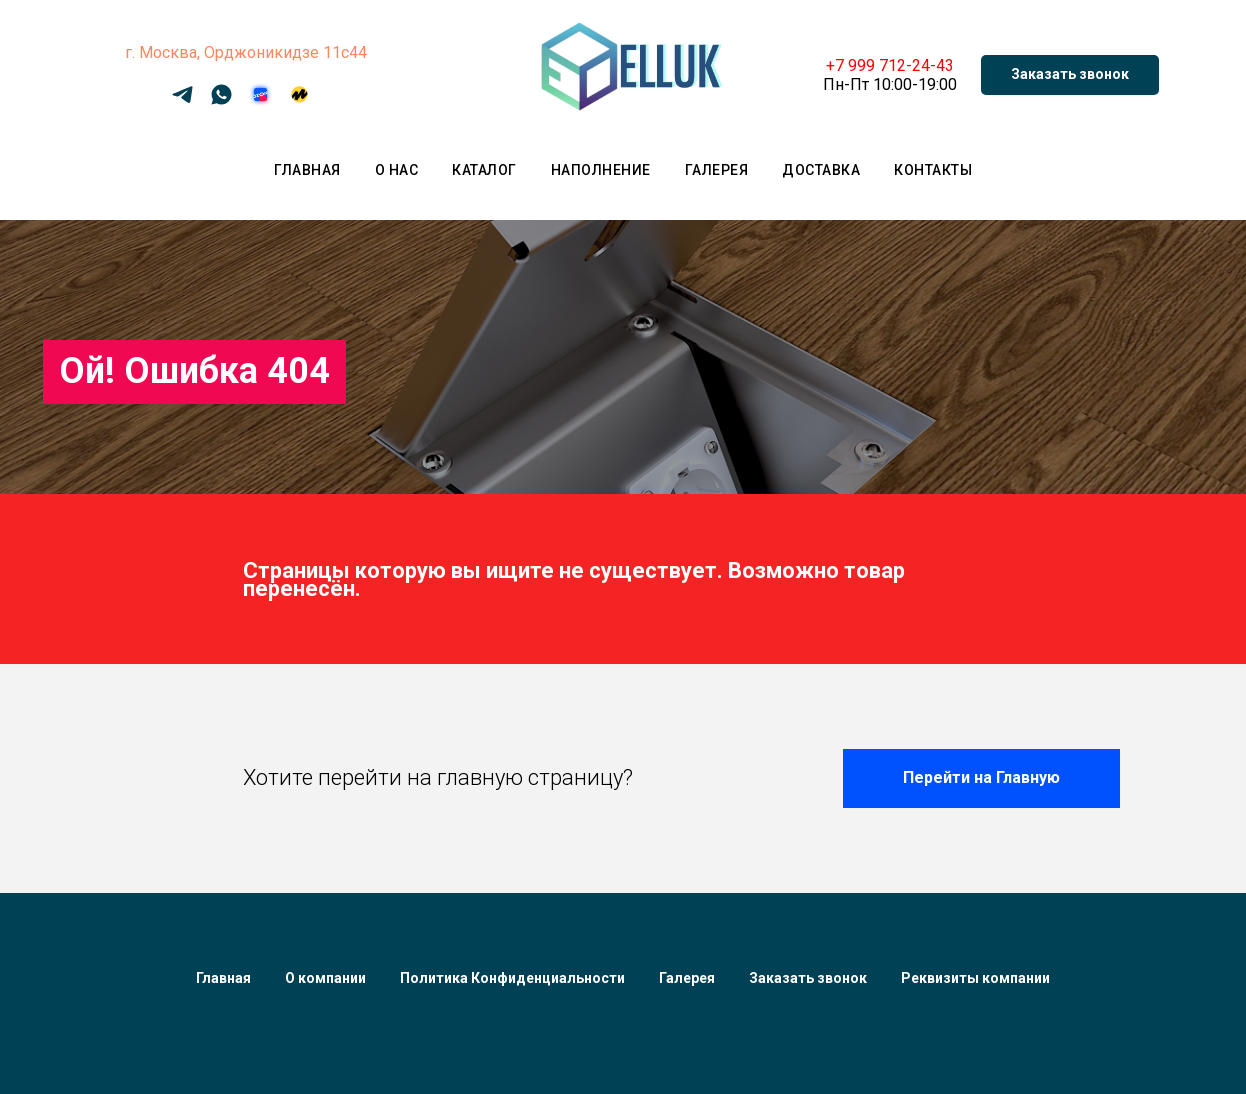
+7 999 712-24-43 (890, 65)
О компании (325, 978)
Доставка (821, 170)
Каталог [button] (484, 170)
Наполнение (601, 170)
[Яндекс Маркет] (299, 101)
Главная (307, 170)
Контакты (933, 170)
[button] (1070, 75)
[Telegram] (182, 101)
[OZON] (260, 101)
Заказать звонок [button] (808, 978)
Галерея (717, 170)
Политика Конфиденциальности (512, 978)
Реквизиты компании (975, 978)
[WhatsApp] (221, 101)
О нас (397, 170)
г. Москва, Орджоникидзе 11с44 (246, 52)
